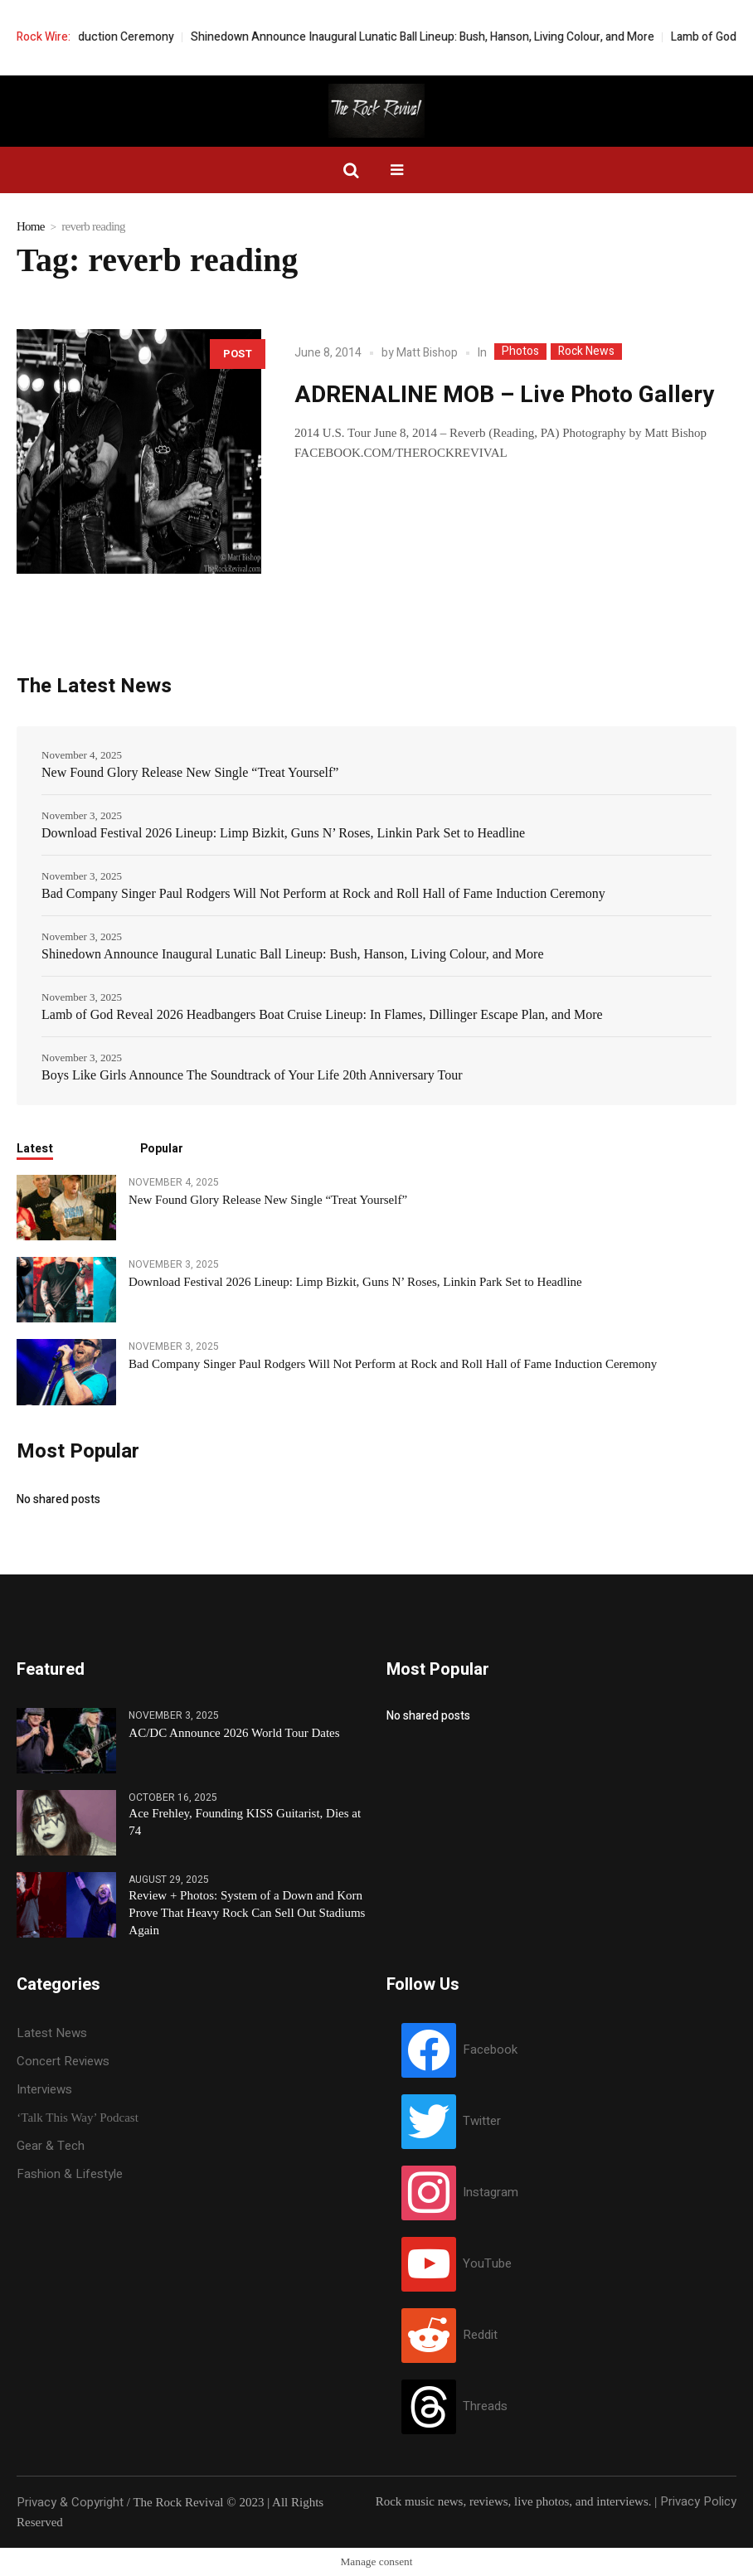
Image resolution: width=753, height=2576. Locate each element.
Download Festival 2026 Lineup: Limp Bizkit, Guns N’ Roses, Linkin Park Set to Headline (283, 833)
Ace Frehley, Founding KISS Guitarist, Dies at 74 (245, 1822)
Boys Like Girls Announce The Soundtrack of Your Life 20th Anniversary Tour (252, 1075)
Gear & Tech (51, 2146)
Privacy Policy (698, 2501)
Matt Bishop (427, 352)
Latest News (52, 2033)
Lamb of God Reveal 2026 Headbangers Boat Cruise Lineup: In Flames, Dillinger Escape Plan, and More (322, 1014)
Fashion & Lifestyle (70, 2174)
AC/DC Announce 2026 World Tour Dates (234, 1732)
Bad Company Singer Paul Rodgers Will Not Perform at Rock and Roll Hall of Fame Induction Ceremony (323, 893)
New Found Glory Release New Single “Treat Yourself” (189, 772)
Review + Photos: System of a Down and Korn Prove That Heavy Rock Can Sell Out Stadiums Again (247, 1913)
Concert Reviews (63, 2061)
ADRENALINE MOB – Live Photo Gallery (504, 395)
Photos (520, 351)
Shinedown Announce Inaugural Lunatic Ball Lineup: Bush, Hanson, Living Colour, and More (459, 37)
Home (31, 226)
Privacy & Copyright (70, 2502)
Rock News (586, 351)
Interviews (44, 2089)
